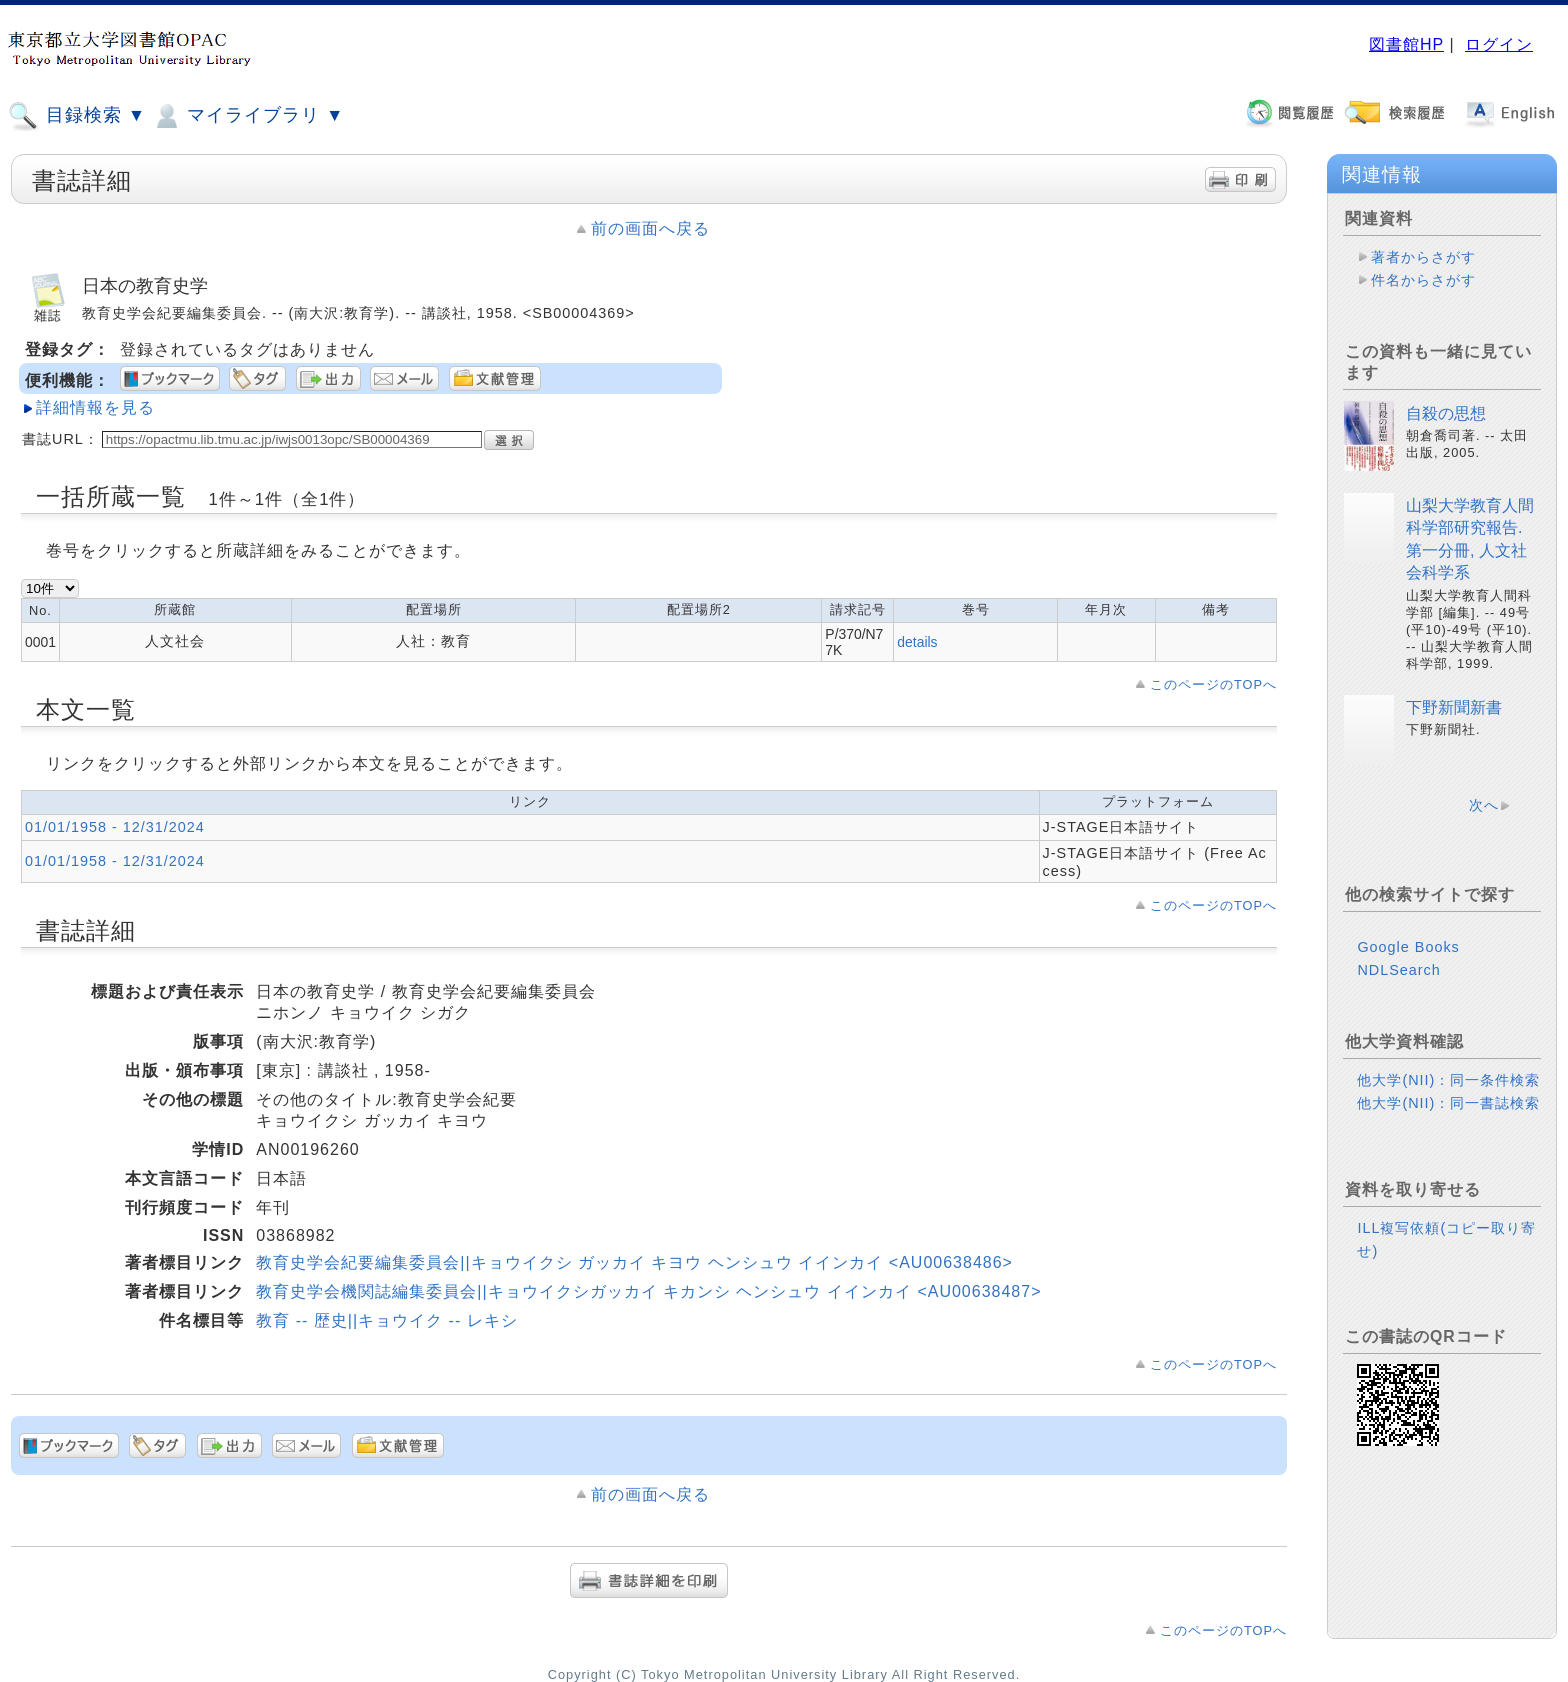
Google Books (1408, 947)
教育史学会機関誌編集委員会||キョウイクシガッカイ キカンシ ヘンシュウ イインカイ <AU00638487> (648, 1291)
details (917, 642)
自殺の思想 (1446, 413)
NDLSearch (1398, 970)
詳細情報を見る (95, 407)
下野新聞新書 (1454, 707)
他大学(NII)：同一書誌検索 (1448, 1103)
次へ (1484, 805)
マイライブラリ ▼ (247, 116)
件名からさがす (1423, 280)
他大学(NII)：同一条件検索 (1448, 1080)
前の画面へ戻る (650, 228)
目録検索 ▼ (77, 116)
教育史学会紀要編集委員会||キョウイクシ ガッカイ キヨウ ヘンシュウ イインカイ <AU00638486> (634, 1262)
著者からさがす (1423, 257)
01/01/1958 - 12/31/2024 (115, 827)
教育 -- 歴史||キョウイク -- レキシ (386, 1320)
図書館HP (1406, 44)
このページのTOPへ (1213, 684)
